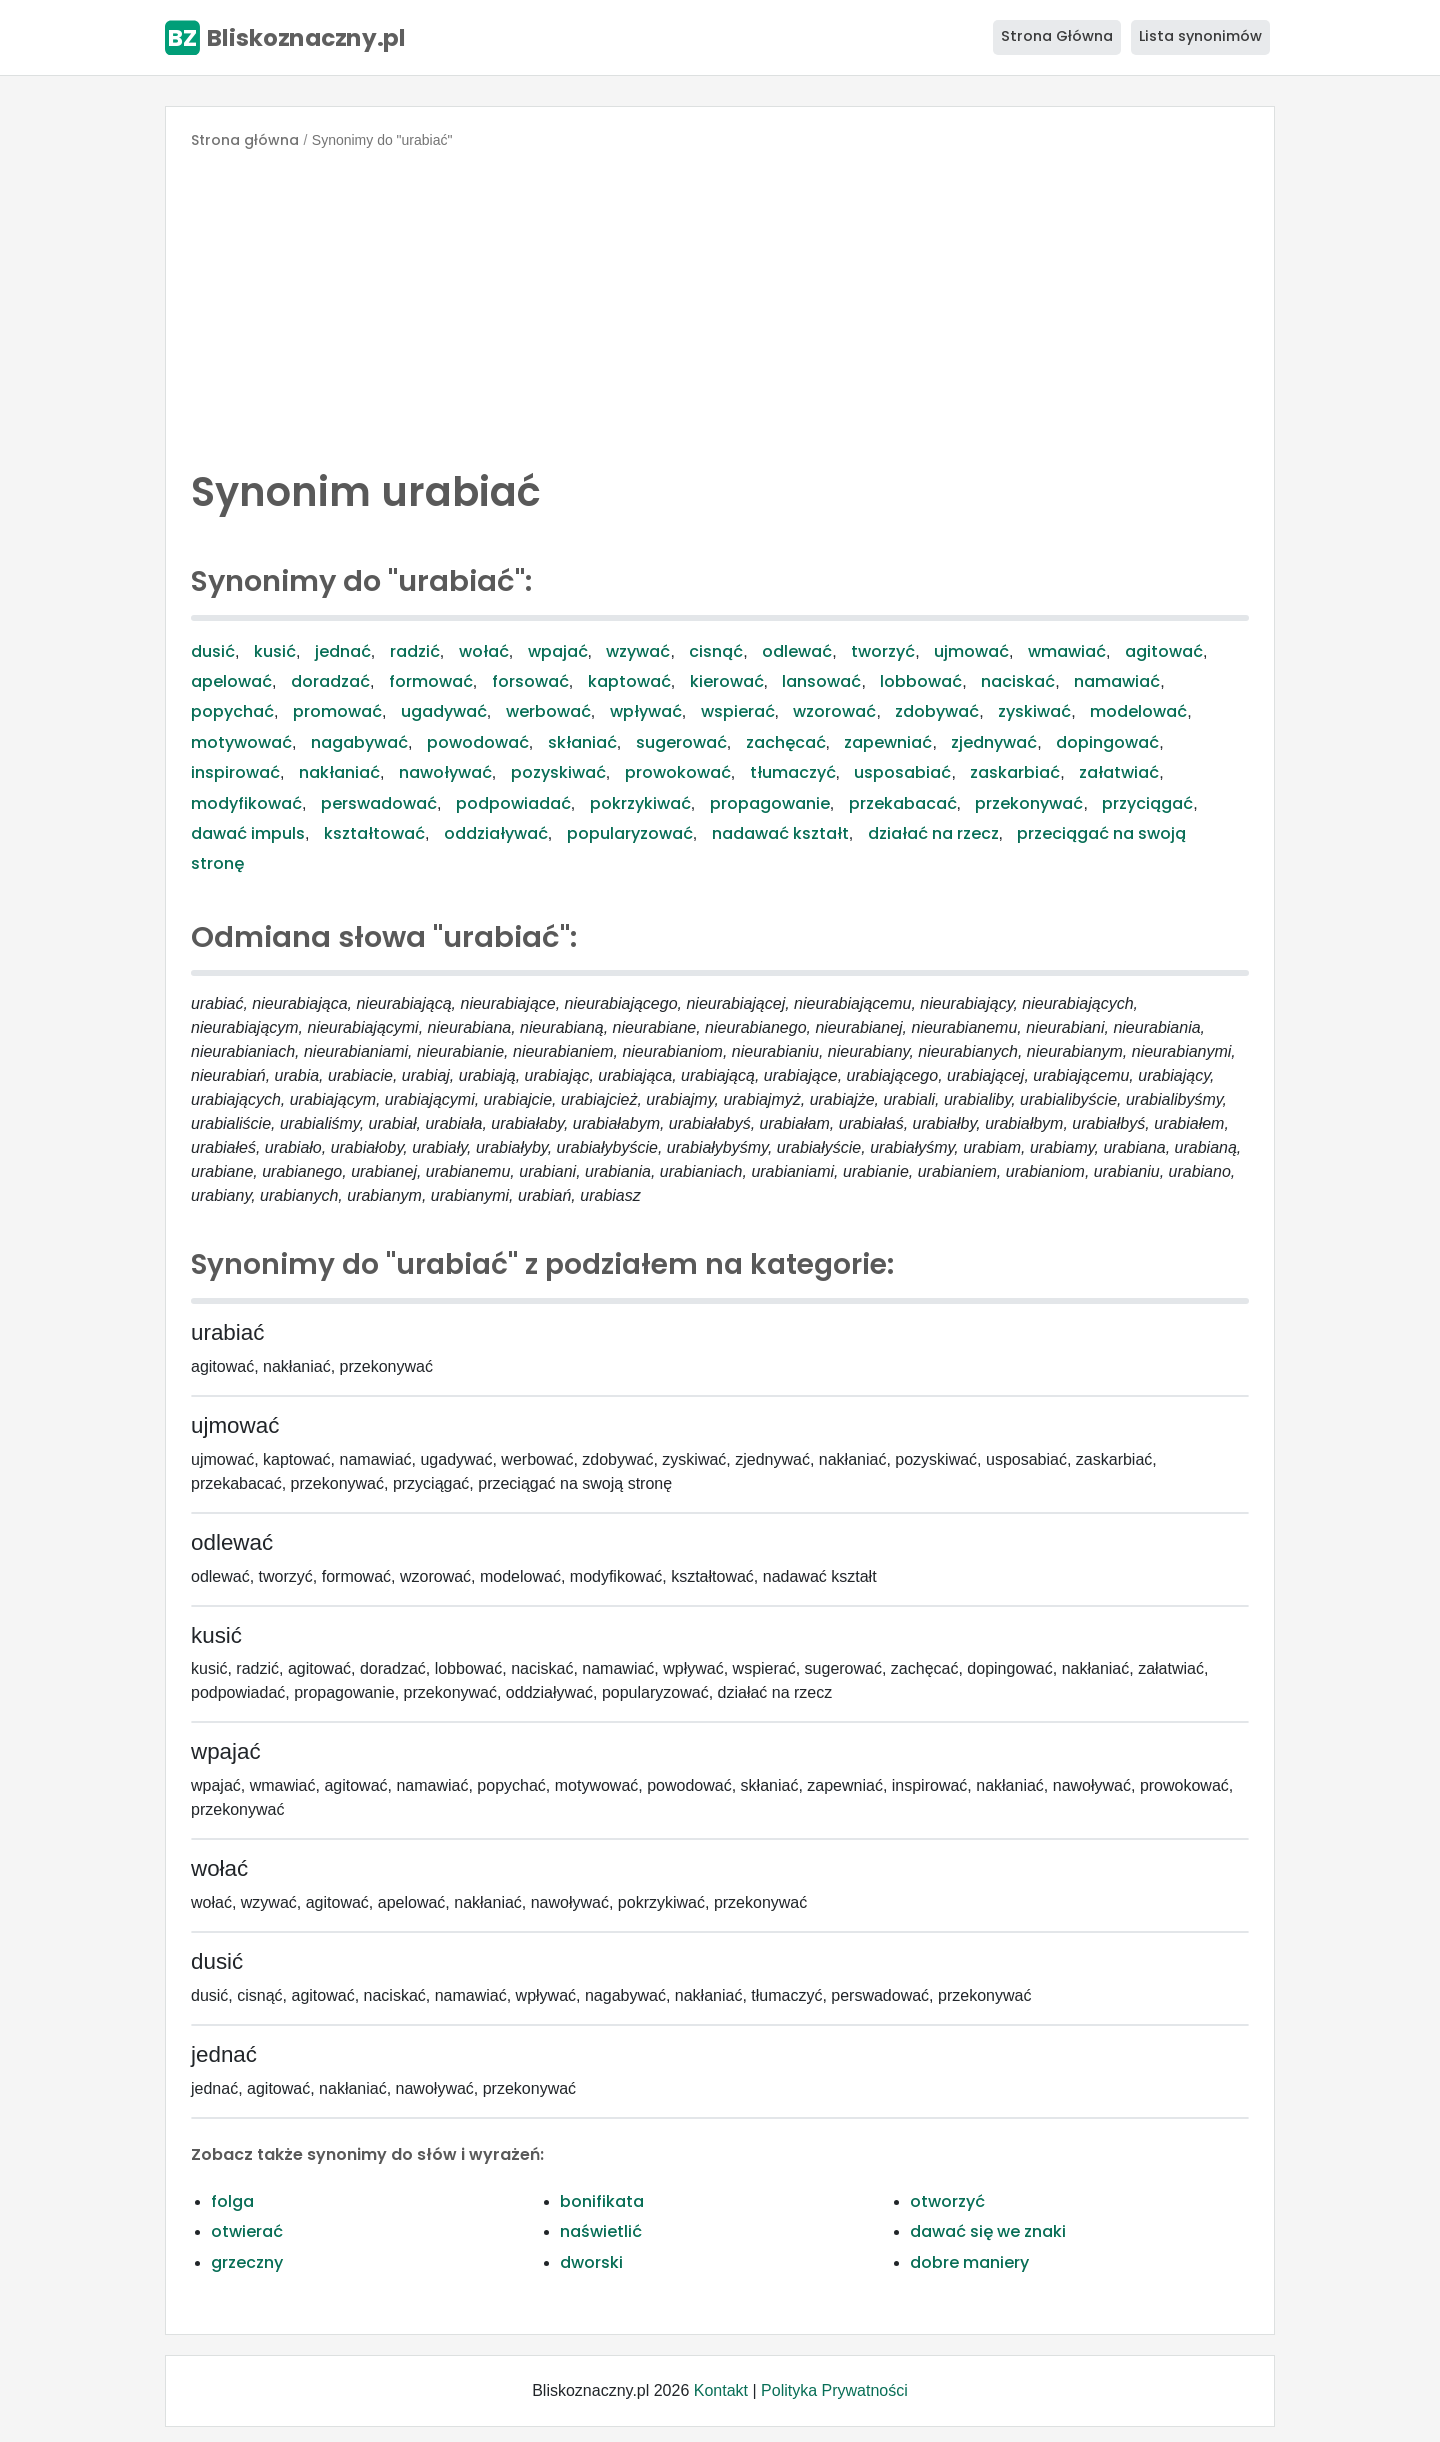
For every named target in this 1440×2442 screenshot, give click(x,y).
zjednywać (994, 742)
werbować (548, 711)
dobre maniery (969, 2262)
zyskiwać (1034, 711)
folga (232, 2201)
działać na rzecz (933, 833)
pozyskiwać (558, 772)
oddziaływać (496, 833)
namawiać (1117, 681)
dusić (213, 651)
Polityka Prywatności (834, 2390)
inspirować (235, 772)
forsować (530, 681)
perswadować (379, 803)
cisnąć (716, 651)
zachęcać (786, 742)
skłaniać (582, 742)
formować (431, 681)
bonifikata (602, 2201)
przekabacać (903, 803)
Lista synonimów (1200, 36)
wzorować (834, 711)
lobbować (921, 681)
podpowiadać (513, 803)
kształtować (374, 833)
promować (337, 711)
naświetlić (601, 2231)
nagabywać (359, 742)
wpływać (646, 711)
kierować (727, 681)
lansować (821, 681)
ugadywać (444, 711)
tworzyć (883, 651)
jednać (343, 651)
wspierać (738, 711)
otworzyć (947, 2201)
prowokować (678, 772)
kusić (275, 651)
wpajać (558, 651)
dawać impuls (248, 833)
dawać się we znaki (988, 2231)
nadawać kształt (780, 833)
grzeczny (247, 2262)
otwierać (247, 2231)
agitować (1164, 651)
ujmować (971, 651)
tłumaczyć (793, 772)
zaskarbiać (1015, 772)
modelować (1138, 711)
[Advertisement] (720, 304)
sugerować (681, 742)
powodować (478, 742)
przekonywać (1029, 803)
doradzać (330, 681)
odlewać (797, 651)
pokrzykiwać (640, 803)
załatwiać (1119, 772)
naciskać (1018, 681)
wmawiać (1067, 651)
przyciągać (1147, 803)
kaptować (629, 681)
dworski (591, 2262)
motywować (241, 742)
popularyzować (630, 833)
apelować (231, 681)
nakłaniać (339, 772)
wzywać (638, 651)
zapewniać (888, 742)
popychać (232, 711)
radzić (415, 651)
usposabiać (902, 772)
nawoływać (445, 772)
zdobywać (937, 711)
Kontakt (721, 2390)
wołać (484, 651)
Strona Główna (1057, 36)
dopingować (1107, 742)
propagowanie (770, 803)
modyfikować (246, 803)
